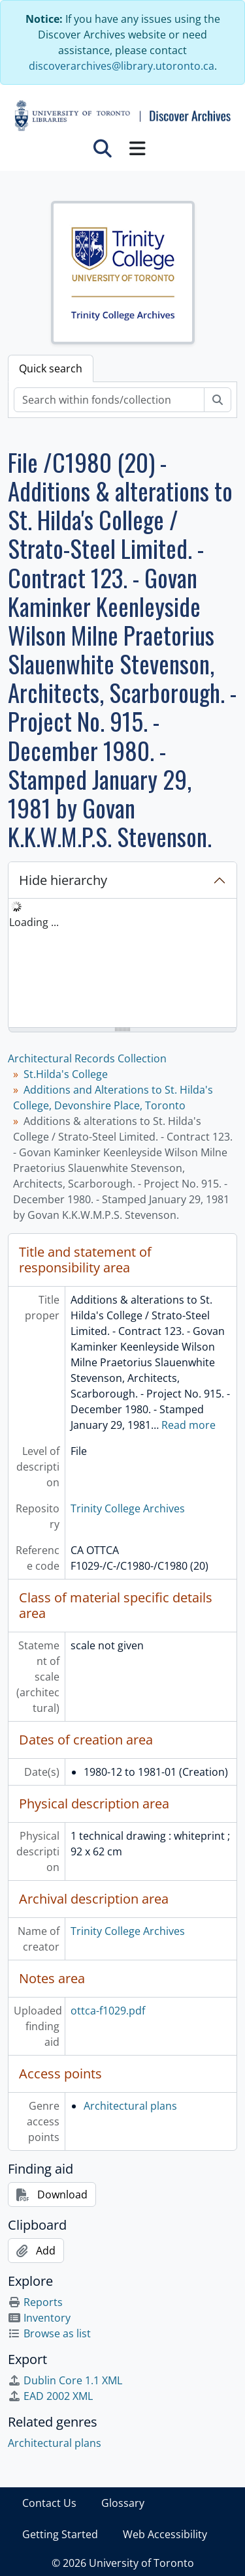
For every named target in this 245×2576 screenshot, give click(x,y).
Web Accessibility (165, 2534)
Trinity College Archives (128, 1508)
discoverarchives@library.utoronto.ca (121, 66)
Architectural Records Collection (87, 1058)
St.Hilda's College (66, 1074)
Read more (188, 1425)
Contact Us (49, 2503)
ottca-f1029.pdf (108, 2010)
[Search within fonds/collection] (109, 399)
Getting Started (60, 2534)
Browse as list (49, 2333)
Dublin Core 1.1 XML (65, 2380)
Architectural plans (130, 2106)
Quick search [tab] (50, 368)
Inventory (39, 2318)
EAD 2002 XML (50, 2396)
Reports (35, 2302)
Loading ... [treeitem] (34, 922)
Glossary (122, 2503)
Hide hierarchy (63, 880)
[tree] (122, 964)
